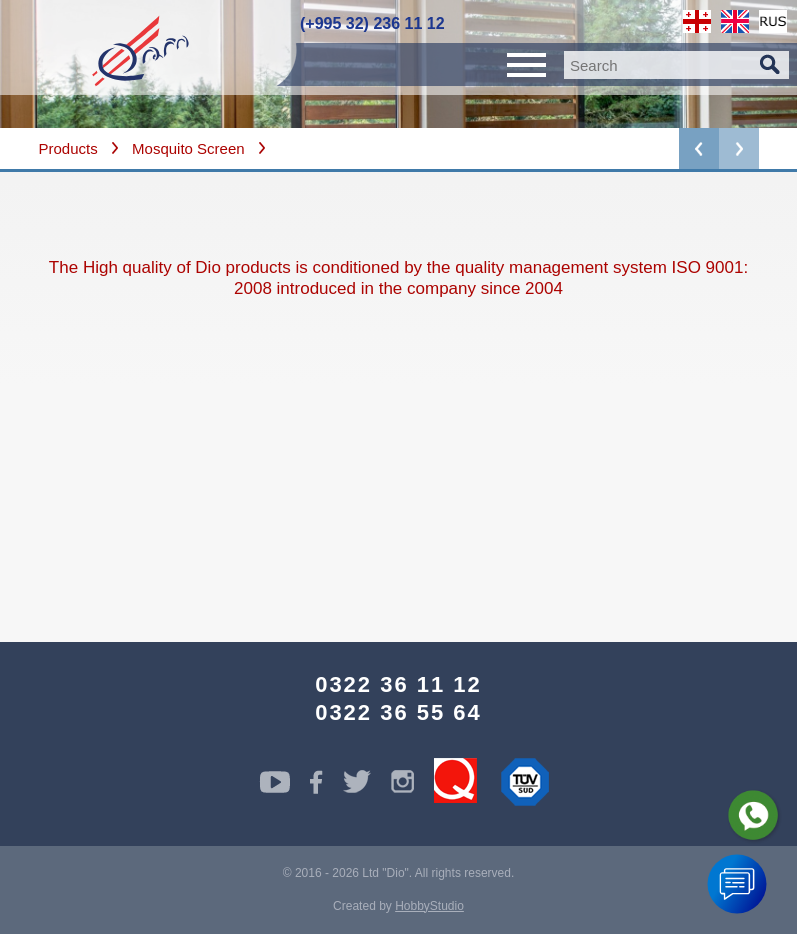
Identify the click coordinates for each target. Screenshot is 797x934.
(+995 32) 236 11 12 (372, 23)
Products (68, 148)
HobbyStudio (429, 906)
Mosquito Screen (188, 148)
